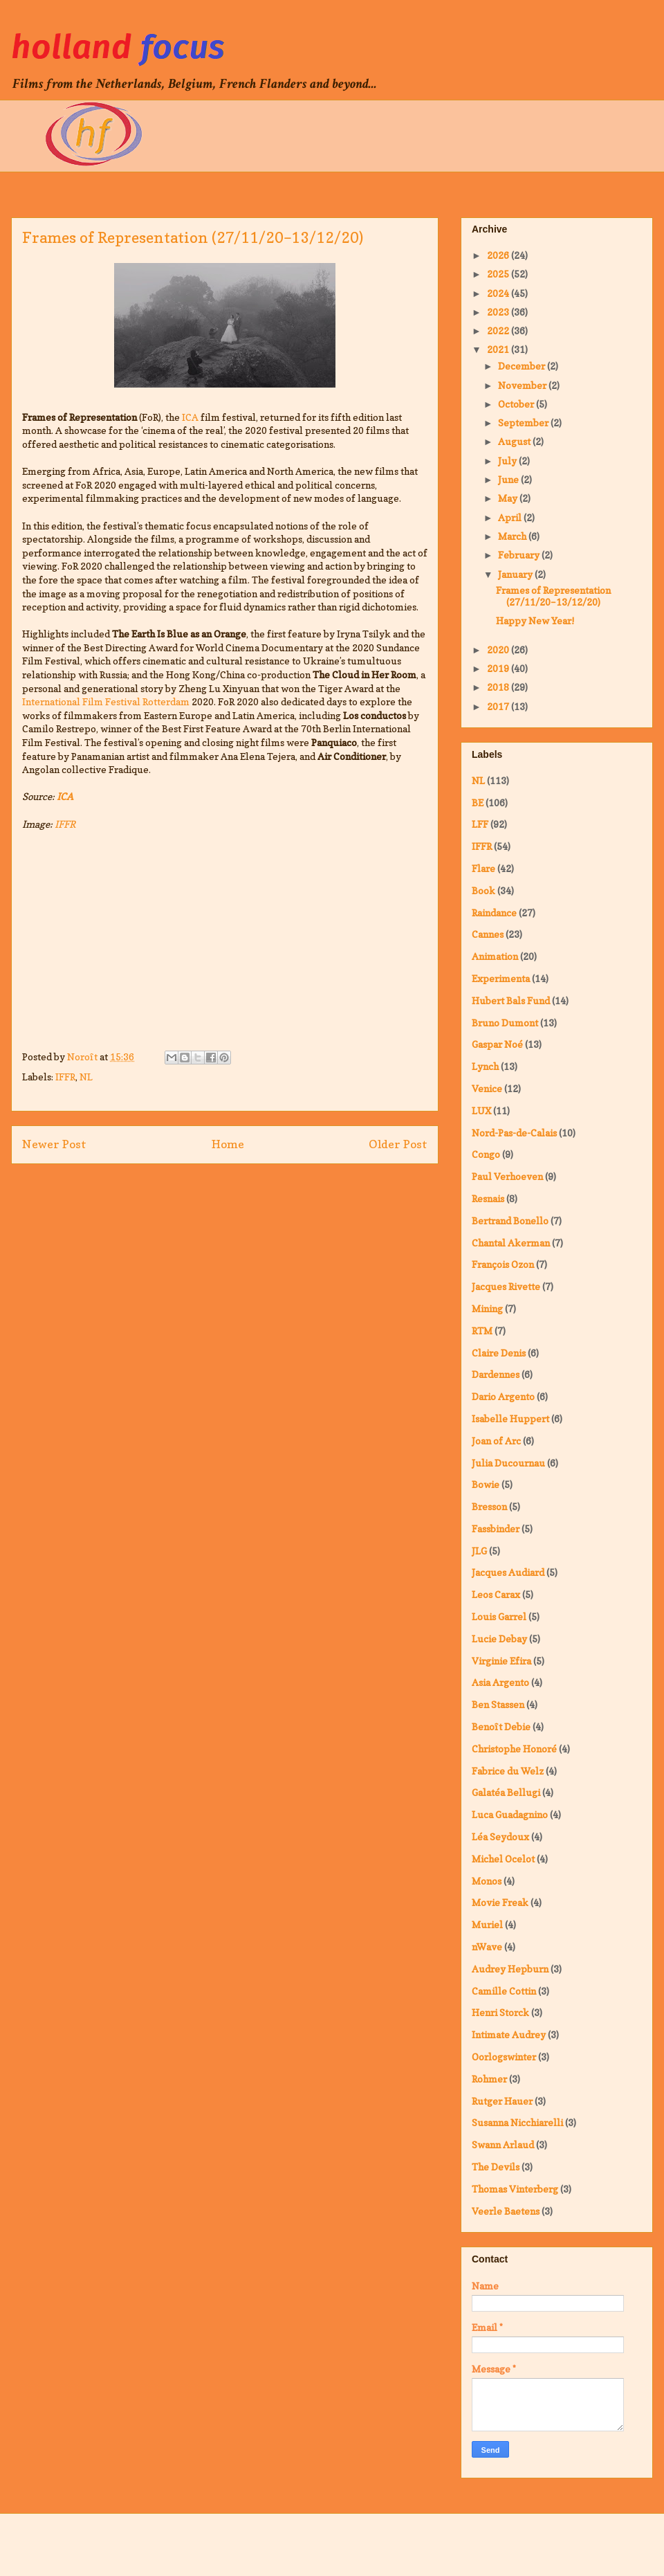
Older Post (398, 1144)
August (515, 441)
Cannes (488, 934)
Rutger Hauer (502, 2101)
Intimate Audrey (509, 2034)
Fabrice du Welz (508, 1771)
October (517, 404)
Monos (486, 1881)
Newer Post (54, 1144)
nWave (487, 1946)
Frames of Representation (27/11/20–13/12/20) (553, 596)
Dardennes (495, 1374)
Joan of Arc (496, 1440)
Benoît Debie (501, 1726)
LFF (480, 824)
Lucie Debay (499, 1638)
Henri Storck (500, 2012)
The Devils (495, 2167)
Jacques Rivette (506, 1286)
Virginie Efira (501, 1661)
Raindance (494, 912)
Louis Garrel (499, 1616)
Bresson (489, 1506)
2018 (499, 687)
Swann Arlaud (503, 2144)
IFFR (65, 824)
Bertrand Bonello (510, 1220)
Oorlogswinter (504, 2056)
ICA (190, 417)
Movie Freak (500, 1902)
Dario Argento (503, 1396)
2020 (499, 649)
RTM (482, 1330)
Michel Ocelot (503, 1859)
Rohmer (489, 2079)
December (522, 366)
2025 (499, 274)
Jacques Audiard (508, 1572)
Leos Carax (496, 1594)
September (524, 422)
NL (86, 1076)
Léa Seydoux (500, 1836)
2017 (499, 706)
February (520, 555)
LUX (481, 1110)
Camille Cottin (504, 1991)
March (513, 536)
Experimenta (501, 978)
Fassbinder (495, 1528)
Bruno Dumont (505, 1022)
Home (228, 1144)
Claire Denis (499, 1353)
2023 (499, 312)
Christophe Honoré (514, 1748)
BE (477, 802)
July (508, 460)
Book (483, 890)
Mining (487, 1308)
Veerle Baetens (506, 2211)
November (523, 385)
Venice (487, 1088)
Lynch (485, 1066)
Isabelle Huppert (510, 1418)
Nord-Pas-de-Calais (514, 1133)
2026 (499, 255)
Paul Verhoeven (507, 1176)
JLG (479, 1551)
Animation (495, 956)
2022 (499, 330)
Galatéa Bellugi (506, 1792)
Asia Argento (500, 1682)
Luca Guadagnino (510, 1814)
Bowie (485, 1484)
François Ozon (503, 1264)
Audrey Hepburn (510, 1969)
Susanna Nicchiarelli (517, 2122)
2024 (499, 293)
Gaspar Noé (497, 1044)
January (516, 574)
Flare (483, 868)
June (509, 479)
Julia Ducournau (508, 1463)
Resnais (488, 1198)
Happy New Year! (535, 620)
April (511, 517)
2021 (499, 349)
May (508, 498)
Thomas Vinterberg (515, 2189)
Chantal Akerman (511, 1243)
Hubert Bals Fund (511, 1000)
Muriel (487, 1924)
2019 (499, 668)
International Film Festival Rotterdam (106, 701)
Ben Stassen (498, 1704)
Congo (486, 1154)
